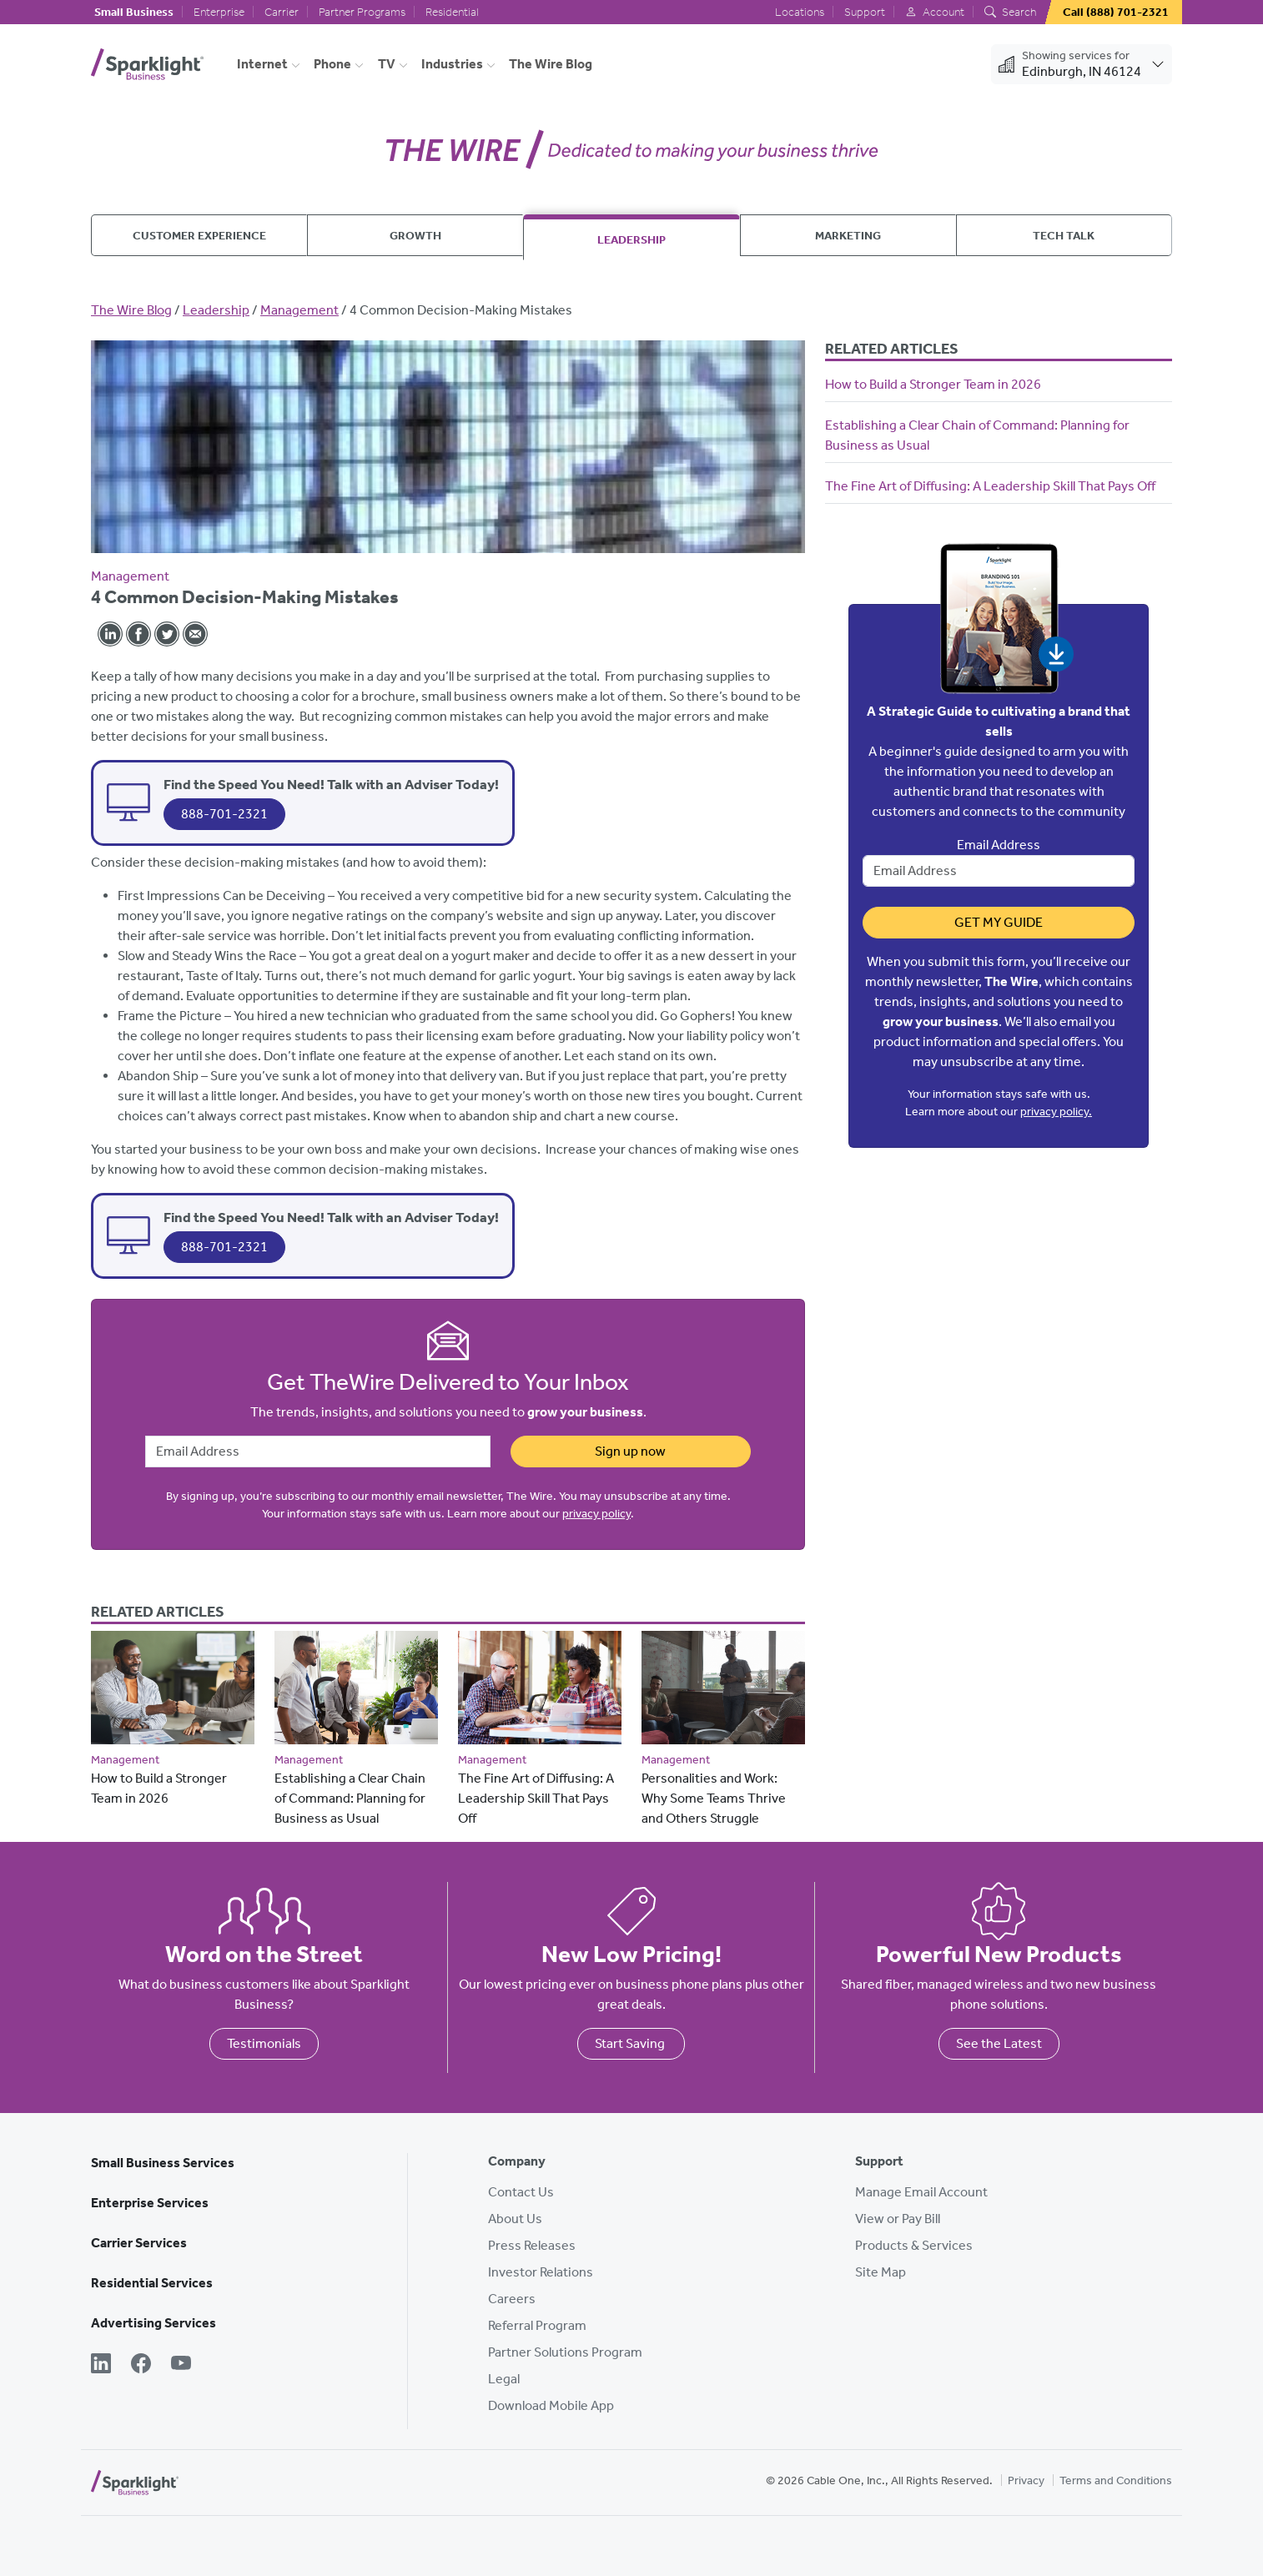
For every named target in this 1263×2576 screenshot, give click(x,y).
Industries (452, 64)
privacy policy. (1056, 1111)
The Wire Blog (550, 64)
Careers (512, 2299)
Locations (799, 12)
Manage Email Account (921, 2192)
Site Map (880, 2272)
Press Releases (532, 2245)
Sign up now (630, 1451)
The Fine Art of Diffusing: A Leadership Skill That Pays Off (536, 1798)
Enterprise (219, 12)
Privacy (1026, 2480)
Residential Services (152, 2283)
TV (386, 64)
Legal (504, 2379)
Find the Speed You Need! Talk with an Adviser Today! (331, 784)
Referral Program (537, 2325)
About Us (515, 2218)
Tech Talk (1063, 235)
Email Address (998, 845)
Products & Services (914, 2245)
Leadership (631, 239)
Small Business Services (162, 2163)
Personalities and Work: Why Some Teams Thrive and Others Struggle (714, 1798)
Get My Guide (998, 922)
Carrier (281, 12)
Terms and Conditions (1115, 2480)
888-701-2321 (224, 814)
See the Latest (999, 2043)
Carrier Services (139, 2243)
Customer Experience (199, 235)
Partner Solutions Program (565, 2352)
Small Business (134, 12)
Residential (452, 12)
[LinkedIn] (101, 2365)
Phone (332, 64)
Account (934, 12)
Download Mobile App (551, 2405)
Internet (262, 64)
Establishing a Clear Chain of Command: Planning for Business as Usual (349, 1798)
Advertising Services (153, 2323)
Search (1010, 12)
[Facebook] (141, 2365)
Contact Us (521, 2192)
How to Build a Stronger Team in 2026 (933, 384)
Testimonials (264, 2043)
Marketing (848, 235)
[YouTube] (181, 2365)
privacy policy (596, 1514)
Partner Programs (362, 12)
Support (864, 12)
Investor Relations (540, 2272)
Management (299, 310)
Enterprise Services (150, 2203)
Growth (415, 235)
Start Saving (631, 2043)
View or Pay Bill (897, 2218)
